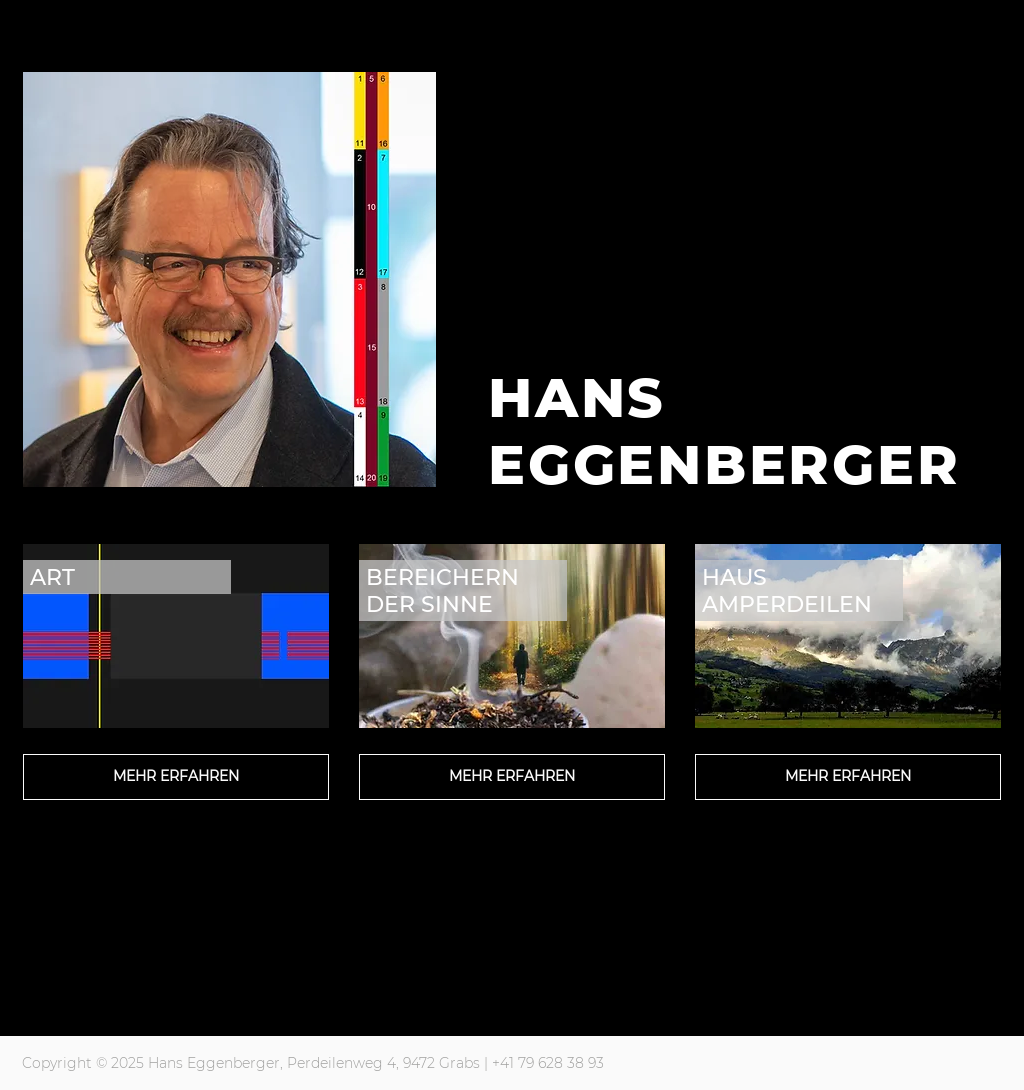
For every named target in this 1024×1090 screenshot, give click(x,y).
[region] (176, 725)
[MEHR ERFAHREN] (176, 777)
